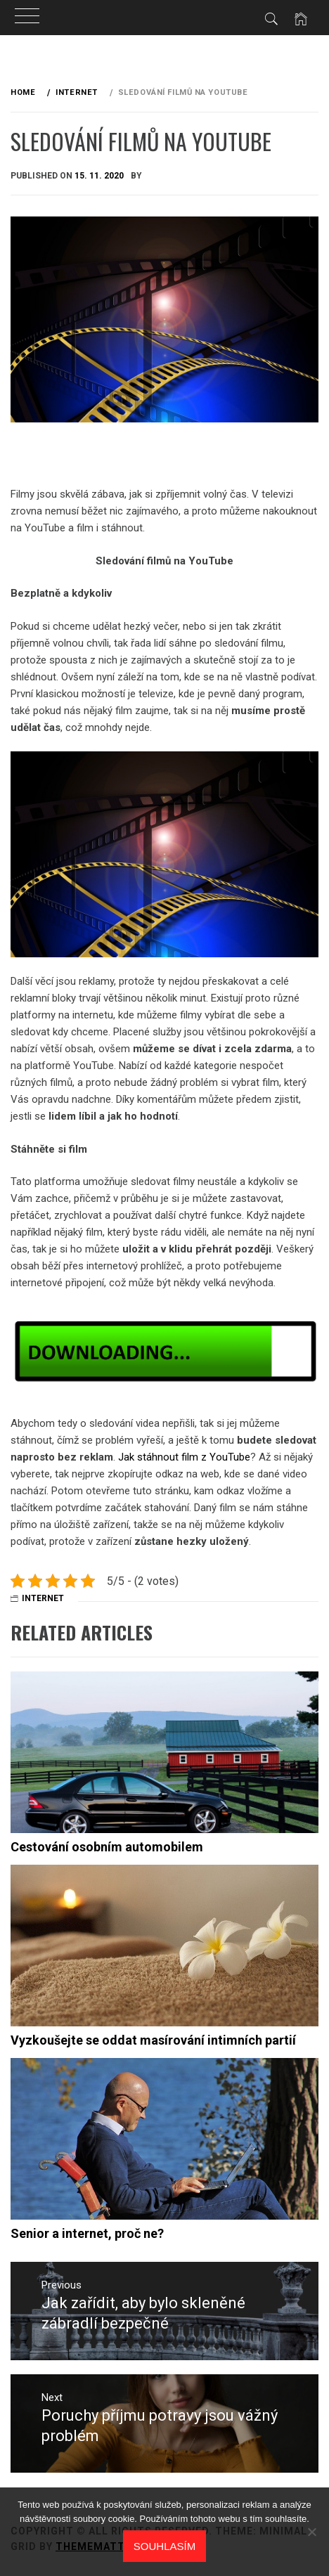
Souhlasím (164, 2546)
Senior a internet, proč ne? (87, 2233)
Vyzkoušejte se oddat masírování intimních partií (153, 2040)
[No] (311, 2532)
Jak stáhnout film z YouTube (184, 1457)
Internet (43, 1598)
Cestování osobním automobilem (107, 1846)
